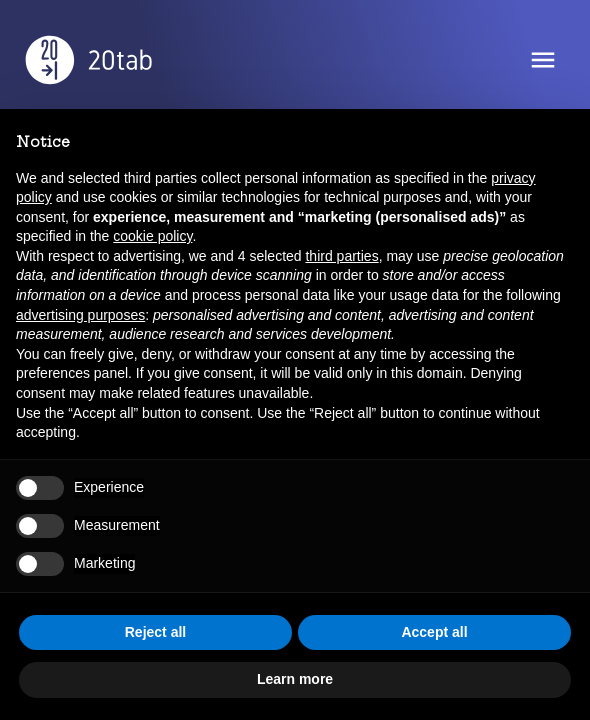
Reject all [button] (155, 632)
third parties (341, 256)
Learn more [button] (295, 679)
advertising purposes (80, 315)
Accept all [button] (434, 632)
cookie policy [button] (152, 236)
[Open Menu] (543, 61)
